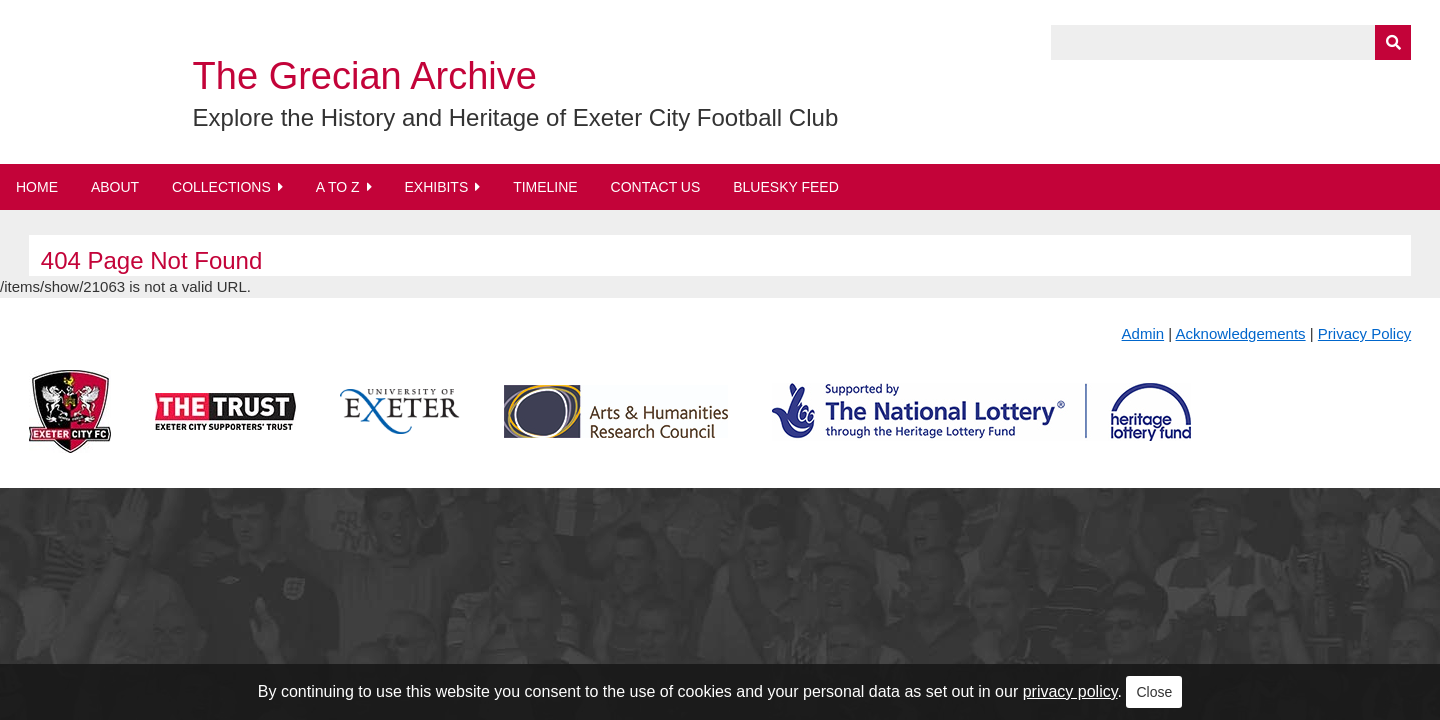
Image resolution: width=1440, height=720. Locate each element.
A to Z (338, 187)
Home (37, 187)
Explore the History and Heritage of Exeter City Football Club (516, 117)
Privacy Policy (1364, 333)
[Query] (1231, 42)
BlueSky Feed (786, 187)
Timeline (545, 187)
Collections (221, 187)
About (115, 187)
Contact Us (656, 187)
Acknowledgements (1241, 333)
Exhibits (436, 187)
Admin (1143, 333)
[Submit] (1393, 42)
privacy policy (1070, 691)
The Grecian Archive (365, 76)
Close (1154, 692)
